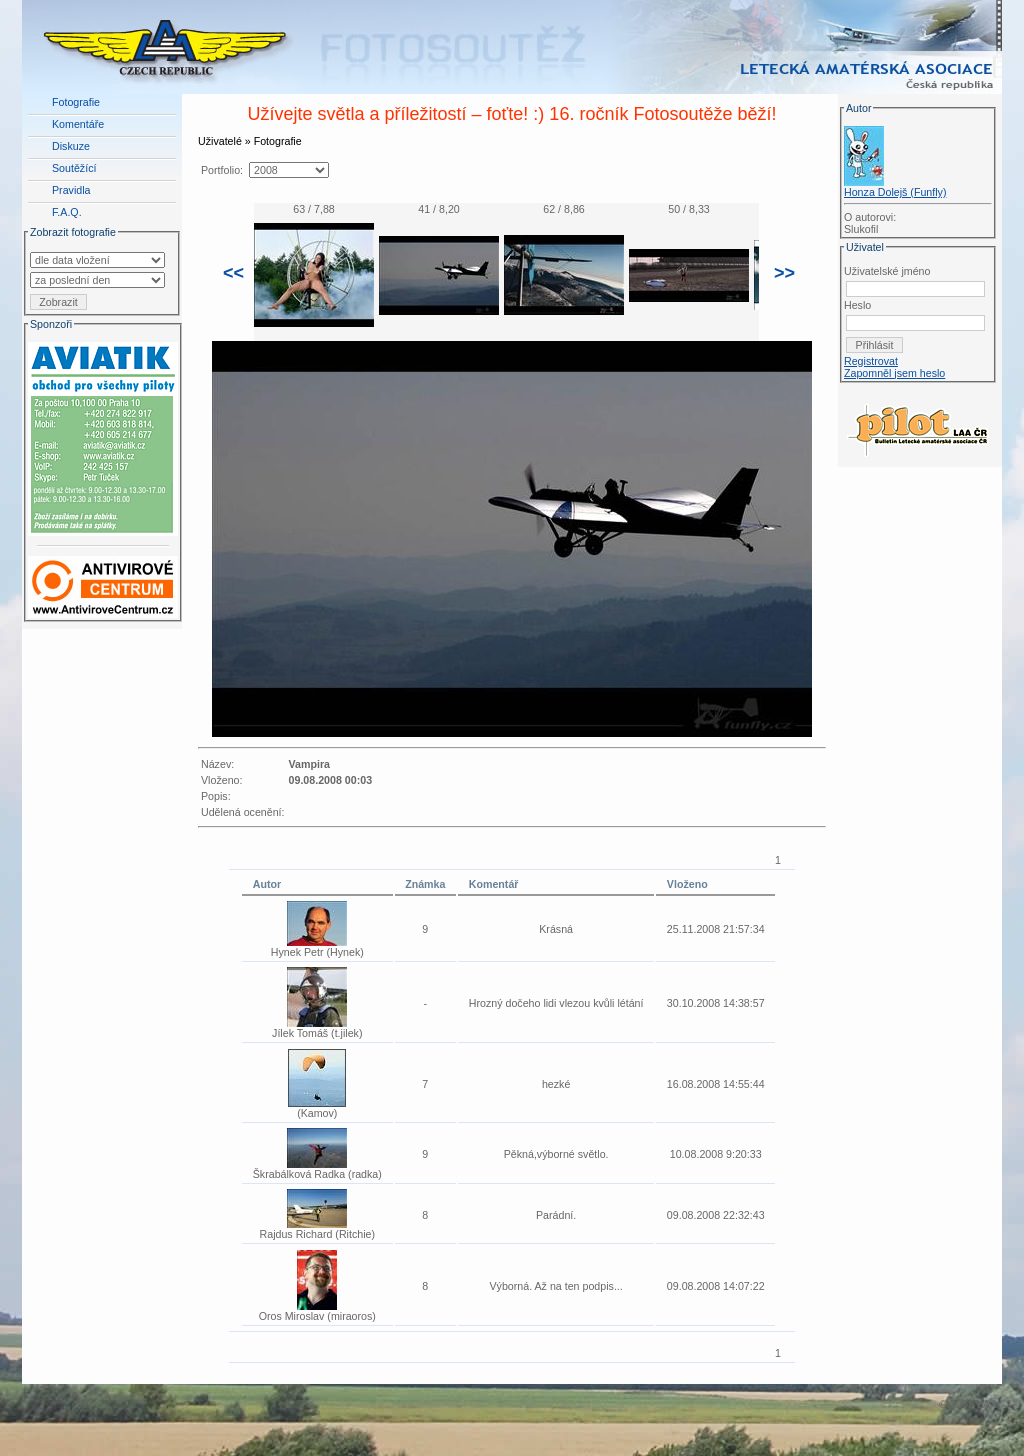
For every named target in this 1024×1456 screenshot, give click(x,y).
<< (233, 273)
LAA (987, 1404)
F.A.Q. (67, 212)
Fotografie (76, 102)
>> (784, 273)
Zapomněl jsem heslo (894, 373)
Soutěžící (74, 168)
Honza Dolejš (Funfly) (895, 192)
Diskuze (71, 146)
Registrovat (871, 361)
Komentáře (78, 124)
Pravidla (71, 190)
